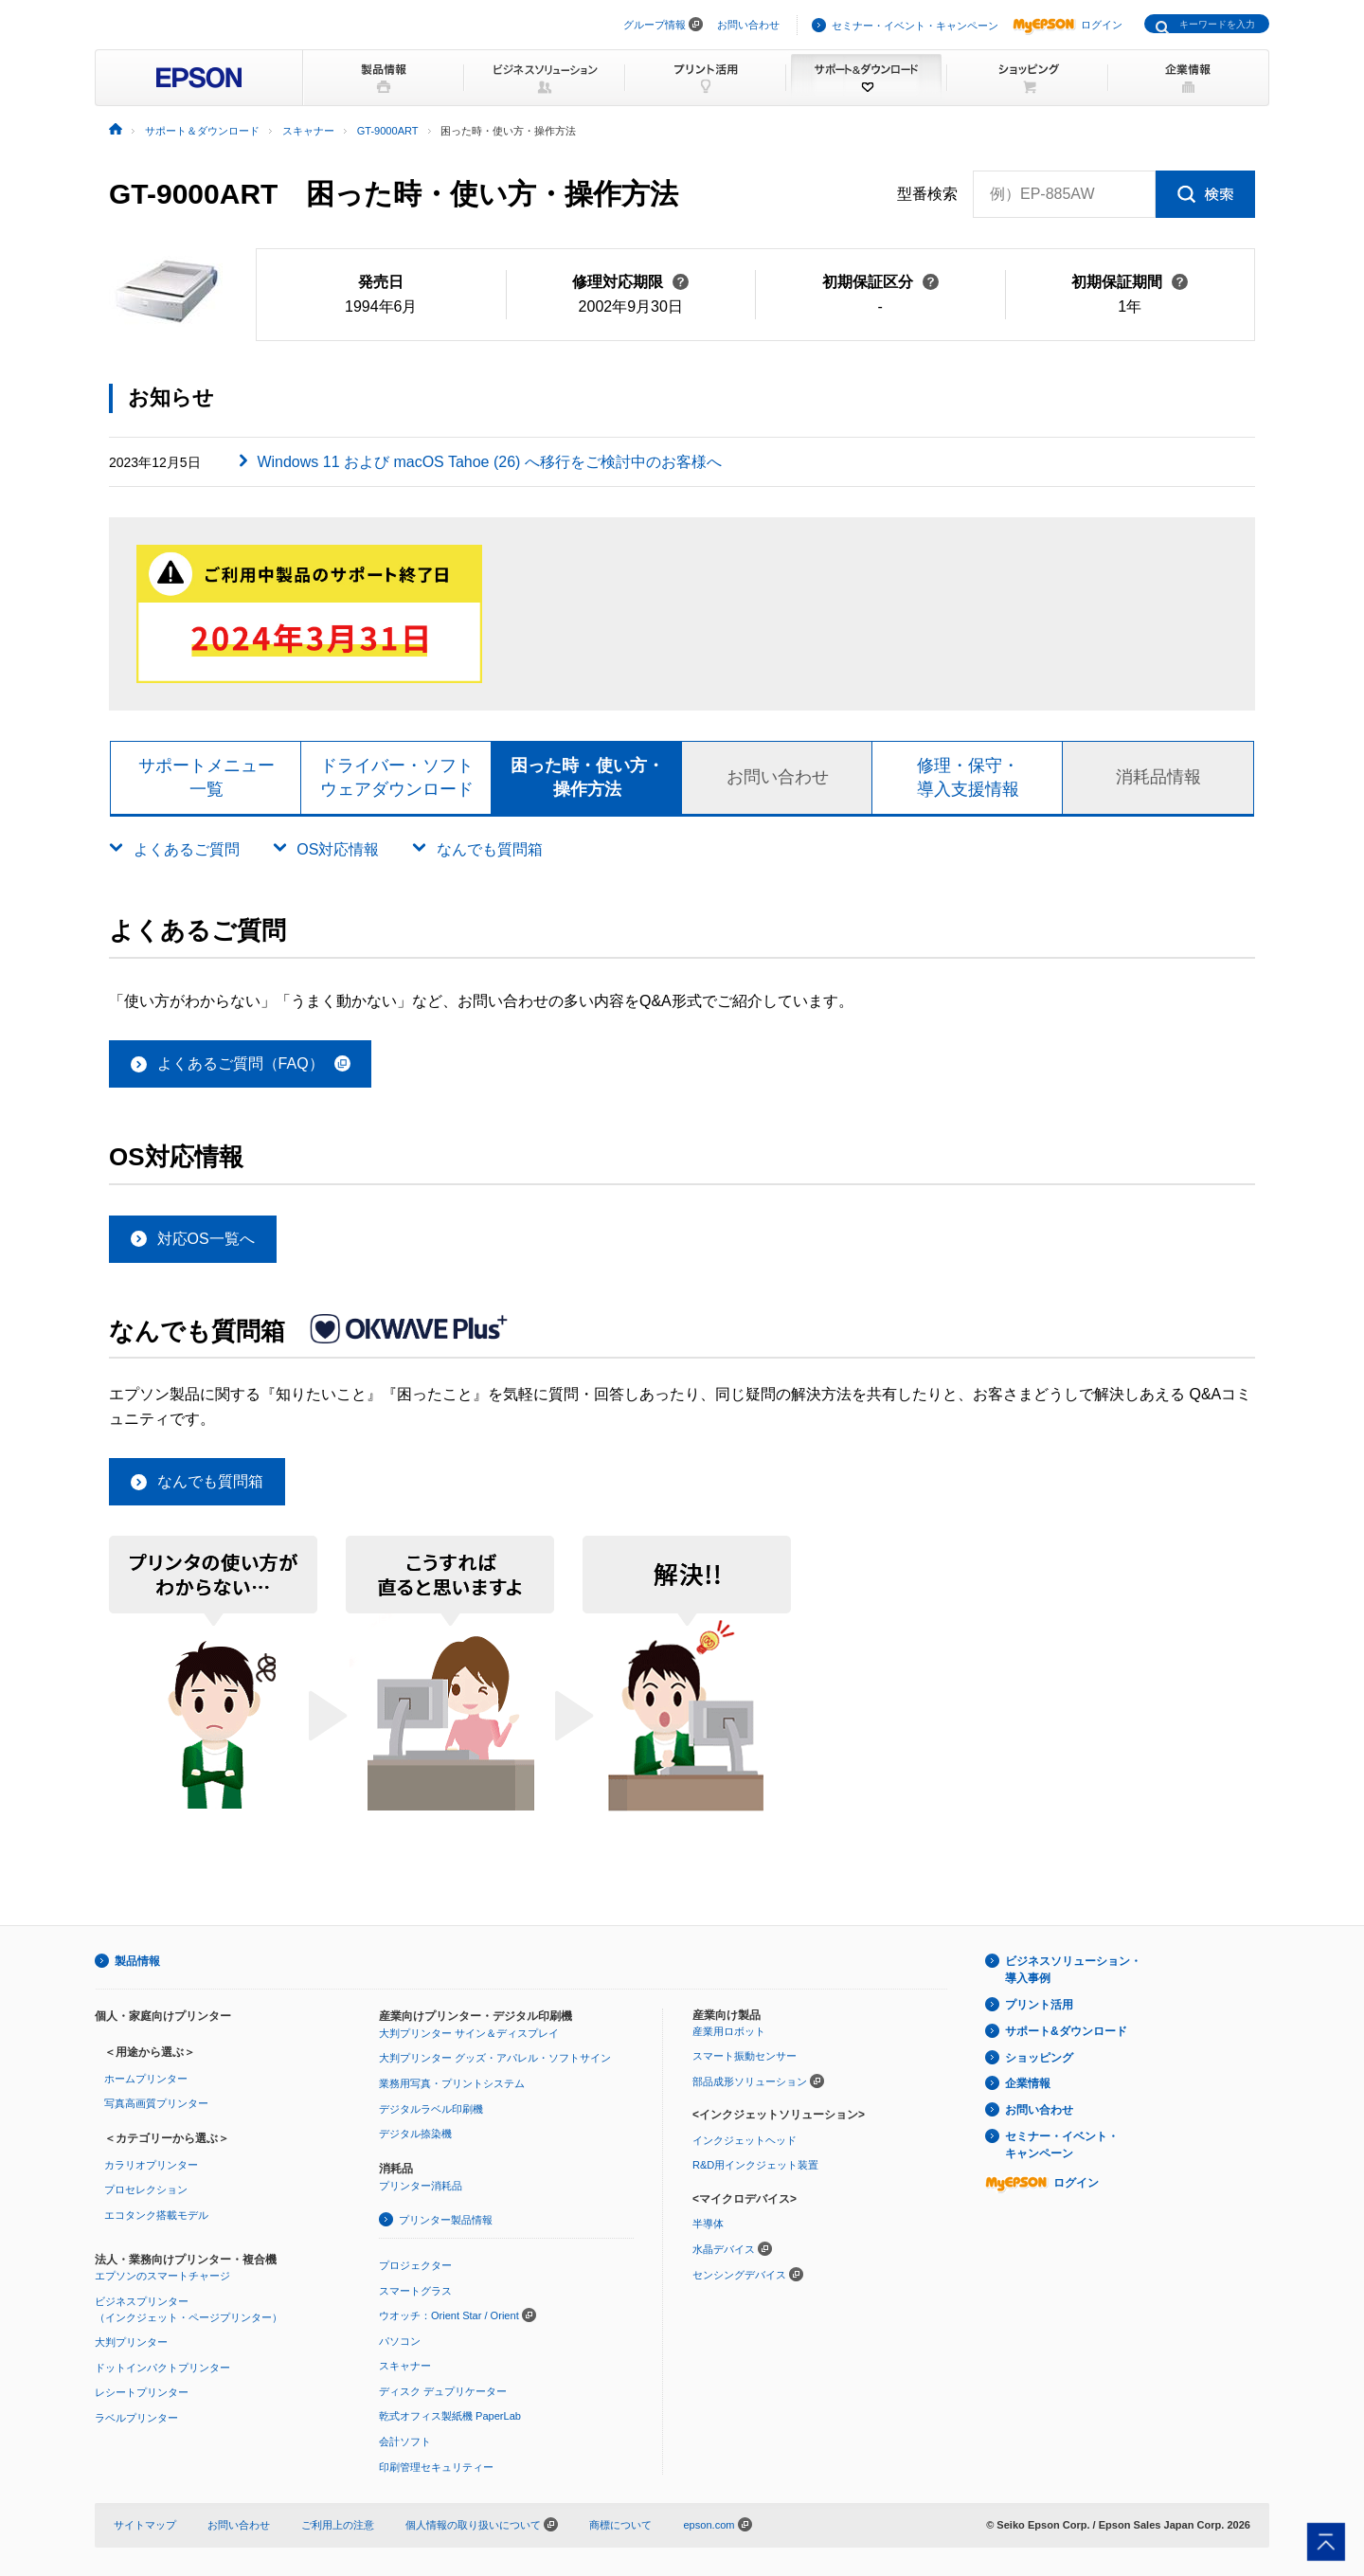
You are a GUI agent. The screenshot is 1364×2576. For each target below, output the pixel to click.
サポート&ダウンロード (1066, 2031)
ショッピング (1039, 2057)
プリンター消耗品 (420, 2185)
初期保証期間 (1129, 282)
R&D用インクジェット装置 (755, 2165)
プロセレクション (146, 2189)
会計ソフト (405, 2441)
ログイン (1067, 24)
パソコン (400, 2341)
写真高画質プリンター (156, 2103)
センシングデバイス (739, 2274)
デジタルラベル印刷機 (431, 2109)
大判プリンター (131, 2342)
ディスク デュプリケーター (443, 2391)
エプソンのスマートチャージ (162, 2275)
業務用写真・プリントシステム (452, 2083)
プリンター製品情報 (446, 2219)
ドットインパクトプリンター (162, 2367)
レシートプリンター (141, 2392)
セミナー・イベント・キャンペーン (915, 25)
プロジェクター (415, 2265)
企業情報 (1027, 2083)
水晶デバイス (723, 2249)
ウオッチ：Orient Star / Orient (449, 2315)
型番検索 (927, 194)
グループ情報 (654, 24)
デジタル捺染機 (415, 2133)
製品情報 (137, 1961)
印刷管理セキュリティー (436, 2467)
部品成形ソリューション (749, 2081)
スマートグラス (415, 2291)
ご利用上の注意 (337, 2525)
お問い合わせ (748, 24)
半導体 (708, 2223)
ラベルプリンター (136, 2417)
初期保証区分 (880, 282)
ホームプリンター (146, 2078)
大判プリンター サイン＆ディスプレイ (469, 2033)
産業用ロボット (728, 2031)
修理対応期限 (630, 282)
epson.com (708, 2525)
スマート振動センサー (744, 2056)
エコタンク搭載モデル (156, 2215)
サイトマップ (145, 2525)
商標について (620, 2525)
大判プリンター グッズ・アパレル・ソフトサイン (495, 2057)
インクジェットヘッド (744, 2140)
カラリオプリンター (151, 2165)
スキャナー (405, 2365)
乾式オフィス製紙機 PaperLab (450, 2416)
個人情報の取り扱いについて (481, 2525)
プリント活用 (1039, 2004)
